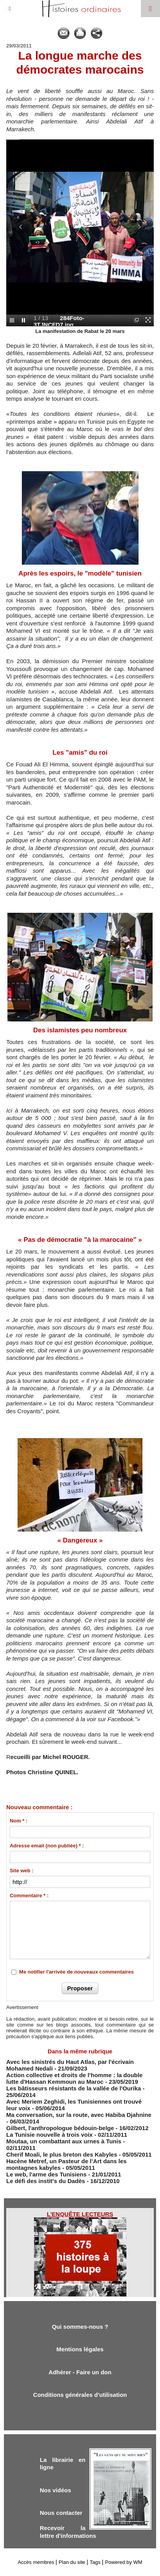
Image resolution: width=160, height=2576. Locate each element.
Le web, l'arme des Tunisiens (46, 2174)
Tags (95, 2562)
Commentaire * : (29, 1895)
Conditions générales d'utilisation (80, 2394)
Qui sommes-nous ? (80, 2326)
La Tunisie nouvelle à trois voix (49, 2134)
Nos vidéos (55, 2490)
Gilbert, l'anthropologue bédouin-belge (60, 2128)
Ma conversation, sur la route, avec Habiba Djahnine (78, 2114)
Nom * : (19, 1821)
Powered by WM (123, 2562)
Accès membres (36, 2562)
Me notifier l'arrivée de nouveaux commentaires (76, 1972)
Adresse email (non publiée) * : (47, 1846)
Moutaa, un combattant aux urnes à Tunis (63, 2141)
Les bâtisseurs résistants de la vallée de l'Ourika (73, 2088)
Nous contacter (61, 2512)
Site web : (22, 1870)
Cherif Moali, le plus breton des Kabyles (61, 2154)
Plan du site (72, 2562)
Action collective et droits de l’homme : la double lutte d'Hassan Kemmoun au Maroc (74, 2078)
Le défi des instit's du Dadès (45, 2181)
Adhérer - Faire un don (80, 2372)
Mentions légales (80, 2349)
